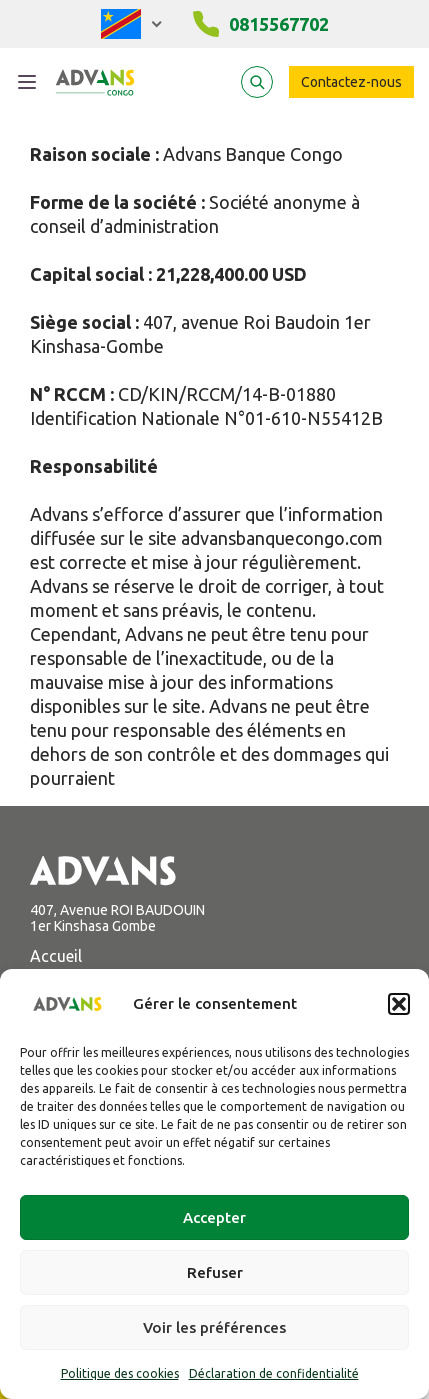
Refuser (215, 1272)
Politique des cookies (120, 1373)
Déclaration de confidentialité (274, 1373)
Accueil (56, 956)
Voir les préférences (214, 1327)
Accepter (214, 1217)
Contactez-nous (351, 82)
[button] (399, 1004)
